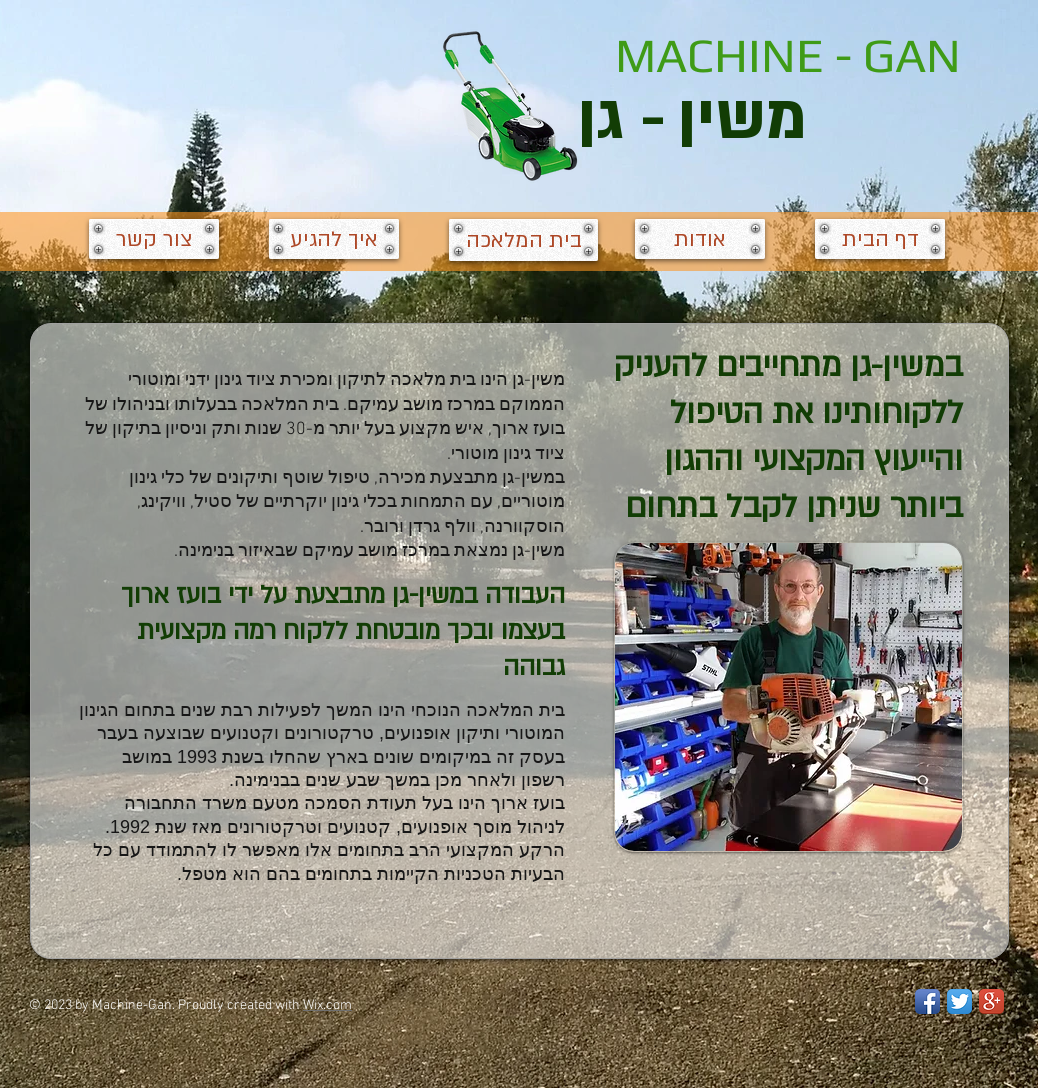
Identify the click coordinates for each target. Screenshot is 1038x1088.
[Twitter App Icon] (959, 1001)
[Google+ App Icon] (991, 1001)
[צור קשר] (154, 239)
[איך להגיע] (334, 239)
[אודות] (700, 239)
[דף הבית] (880, 239)
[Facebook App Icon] (927, 1001)
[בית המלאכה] (523, 240)
